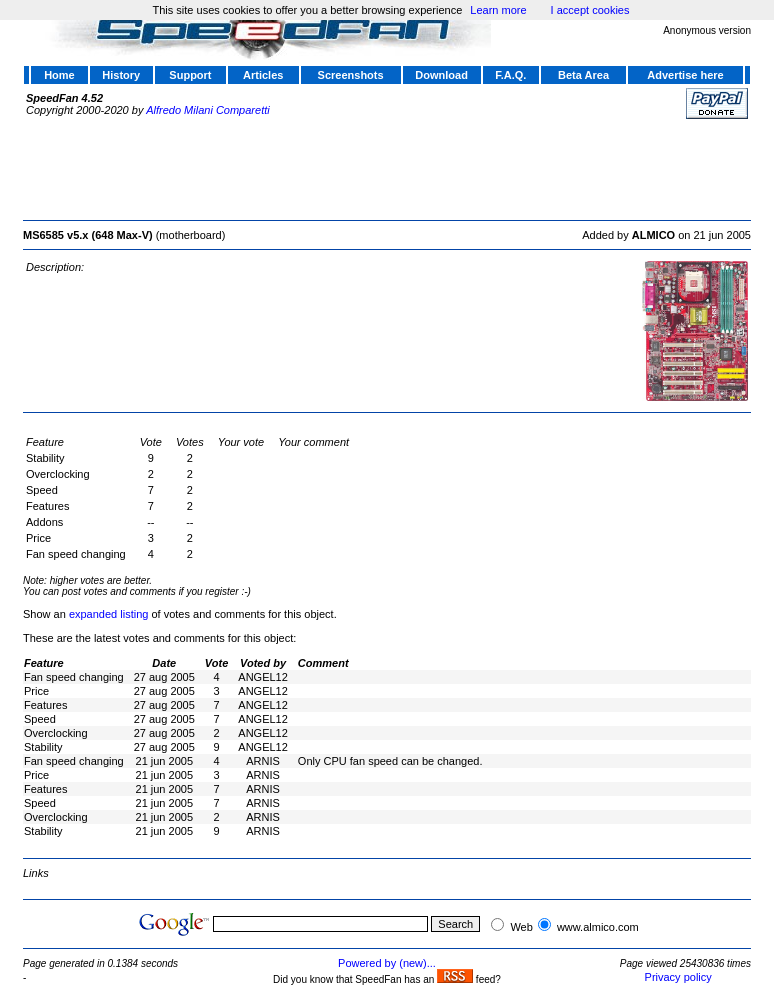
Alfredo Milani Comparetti (208, 110)
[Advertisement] (387, 167)
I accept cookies (590, 10)
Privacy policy (678, 977)
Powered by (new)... (387, 963)
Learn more (498, 10)
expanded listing (109, 614)
